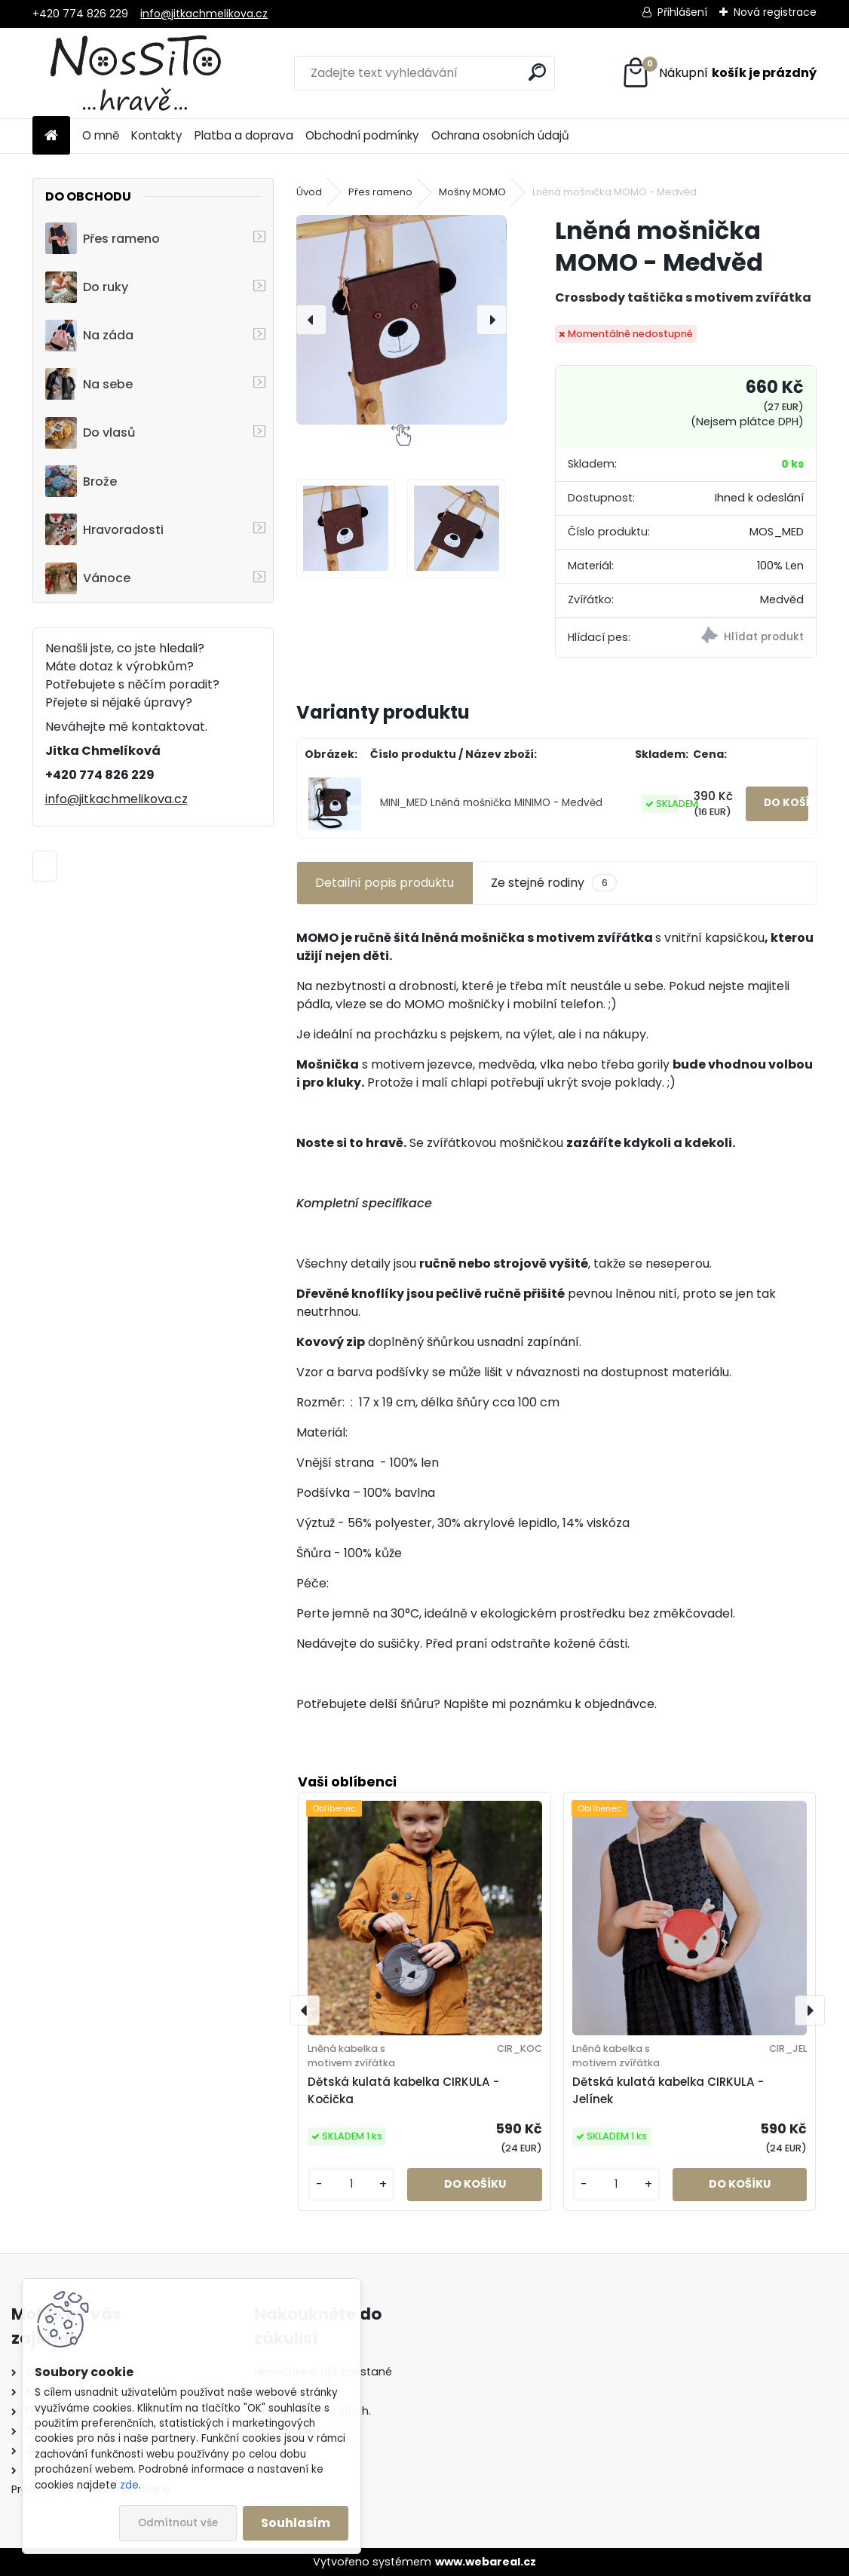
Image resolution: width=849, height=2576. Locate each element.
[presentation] (311, 320)
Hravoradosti (104, 529)
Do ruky (86, 287)
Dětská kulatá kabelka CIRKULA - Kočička (403, 2090)
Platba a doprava (244, 135)
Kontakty (156, 135)
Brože (81, 481)
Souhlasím (295, 2523)
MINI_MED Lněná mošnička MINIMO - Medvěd (491, 803)
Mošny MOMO (472, 192)
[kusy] (352, 2184)
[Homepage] (51, 136)
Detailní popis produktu (384, 882)
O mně (100, 135)
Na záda (89, 335)
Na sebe (89, 384)
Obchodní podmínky (362, 135)
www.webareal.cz (485, 2561)
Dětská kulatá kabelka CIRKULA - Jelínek (668, 2090)
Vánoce (87, 578)
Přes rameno (102, 238)
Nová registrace (775, 12)
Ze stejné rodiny (553, 883)
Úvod (309, 192)
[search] (537, 72)
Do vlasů (90, 433)
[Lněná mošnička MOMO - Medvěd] (401, 320)
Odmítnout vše (178, 2523)
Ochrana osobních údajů (500, 135)
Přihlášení (682, 12)
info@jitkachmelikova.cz (204, 13)
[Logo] (136, 73)
